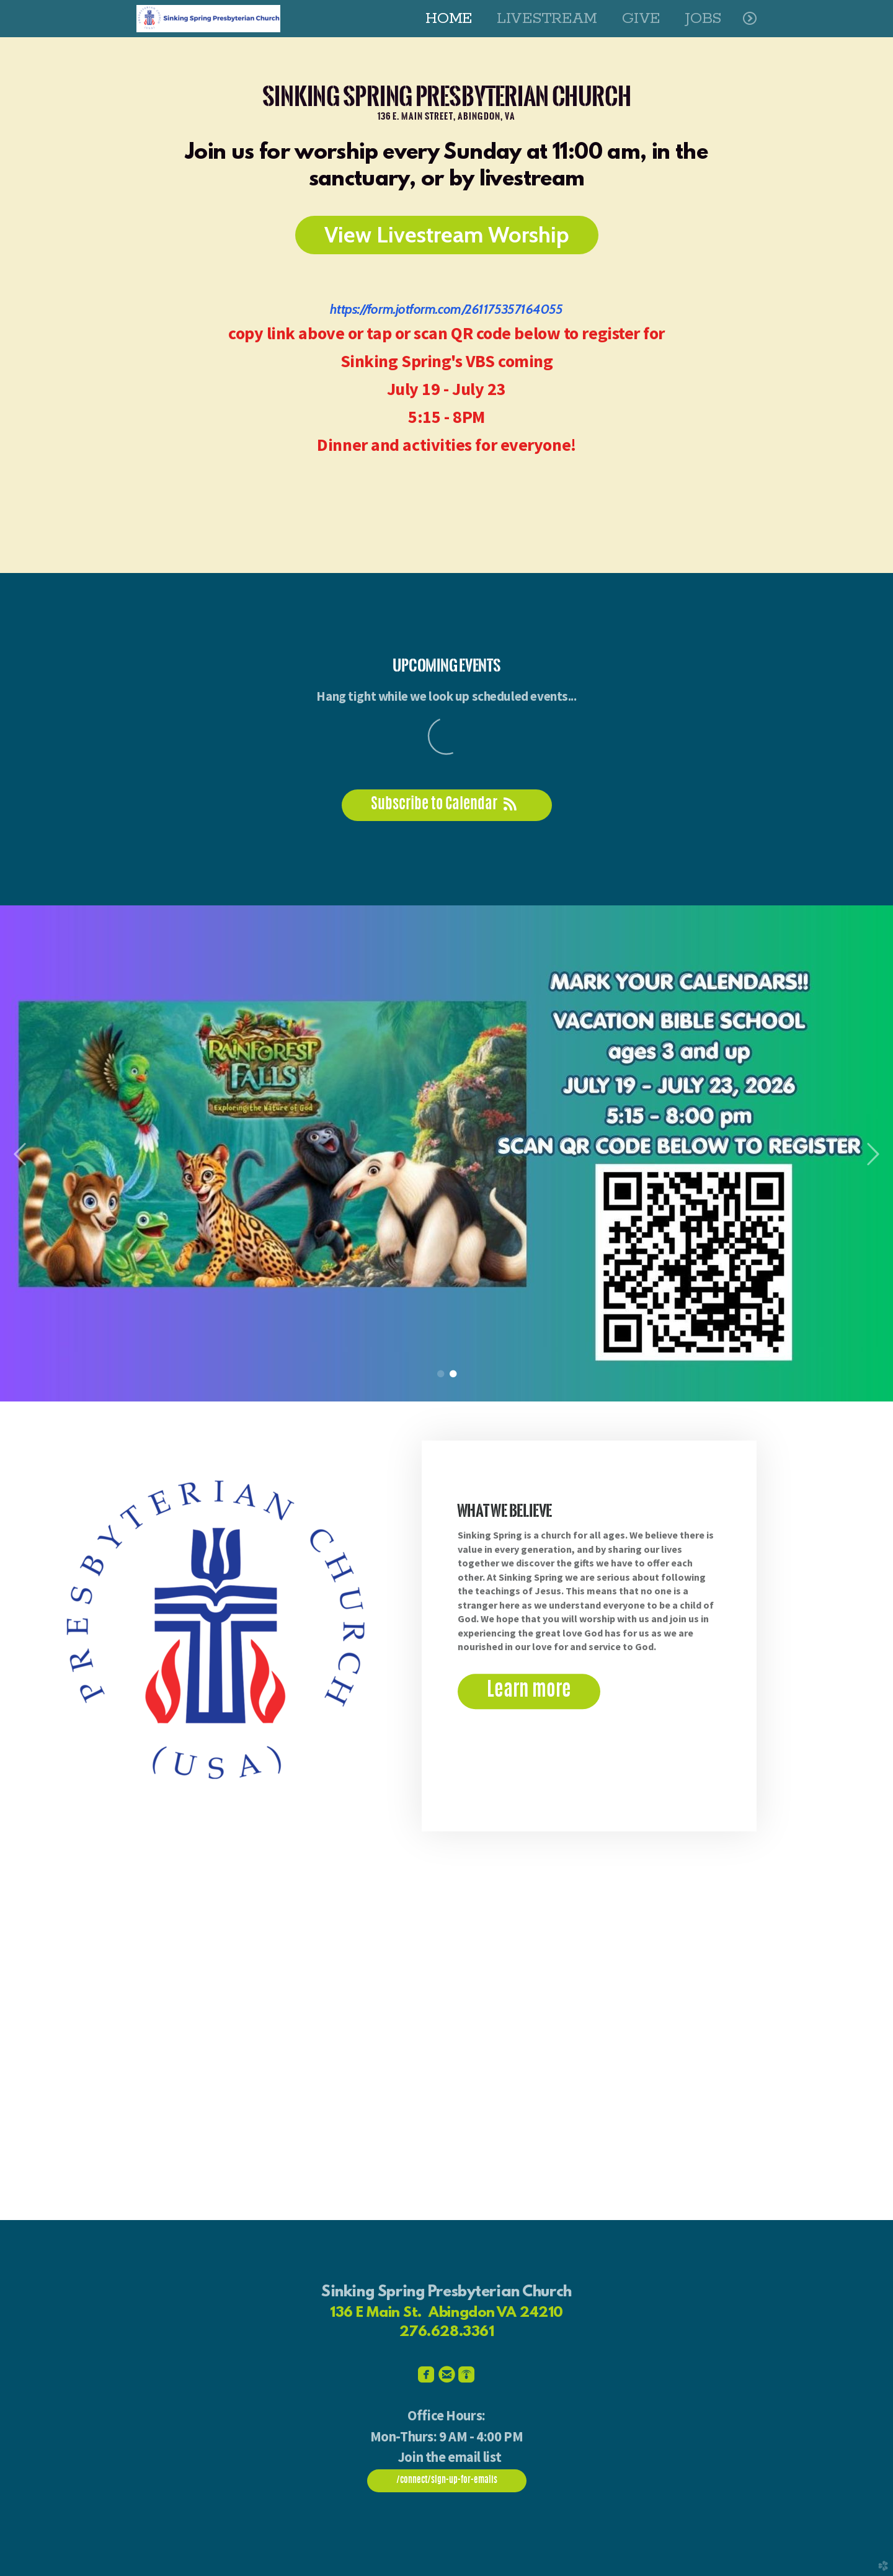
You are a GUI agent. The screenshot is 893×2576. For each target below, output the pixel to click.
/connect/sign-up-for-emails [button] (446, 2480)
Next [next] (872, 1154)
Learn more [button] (529, 1691)
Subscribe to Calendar (447, 804)
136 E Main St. (376, 2313)
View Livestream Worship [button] (446, 234)
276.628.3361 (446, 2332)
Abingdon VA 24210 (496, 2313)
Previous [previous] (20, 1154)
